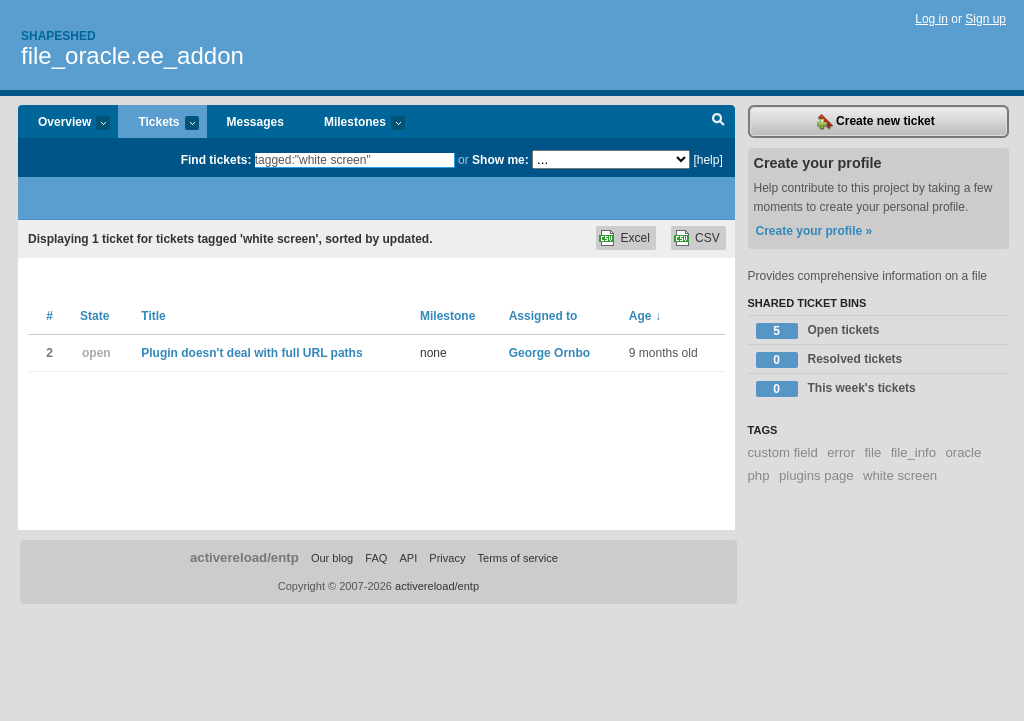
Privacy (447, 558)
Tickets (158, 123)
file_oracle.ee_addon (132, 55)
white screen (900, 475)
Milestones (354, 123)
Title (153, 316)
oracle (963, 452)
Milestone (447, 316)
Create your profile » (814, 231)
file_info (913, 452)
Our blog (332, 558)
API (408, 558)
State (94, 316)
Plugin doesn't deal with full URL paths (251, 353)
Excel (634, 238)
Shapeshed (58, 36)
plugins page (816, 475)
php (759, 475)
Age (645, 316)
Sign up (985, 19)
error (841, 452)
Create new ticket (876, 122)
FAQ (376, 558)
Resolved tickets (829, 360)
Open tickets (818, 331)
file (872, 452)
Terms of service (518, 558)
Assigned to (543, 316)
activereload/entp (244, 557)
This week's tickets (836, 389)
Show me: (500, 160)
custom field (783, 452)
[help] (707, 160)
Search (718, 122)
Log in (931, 19)
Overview (64, 123)
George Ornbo (549, 353)
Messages (255, 122)
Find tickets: (216, 160)
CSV (707, 238)
